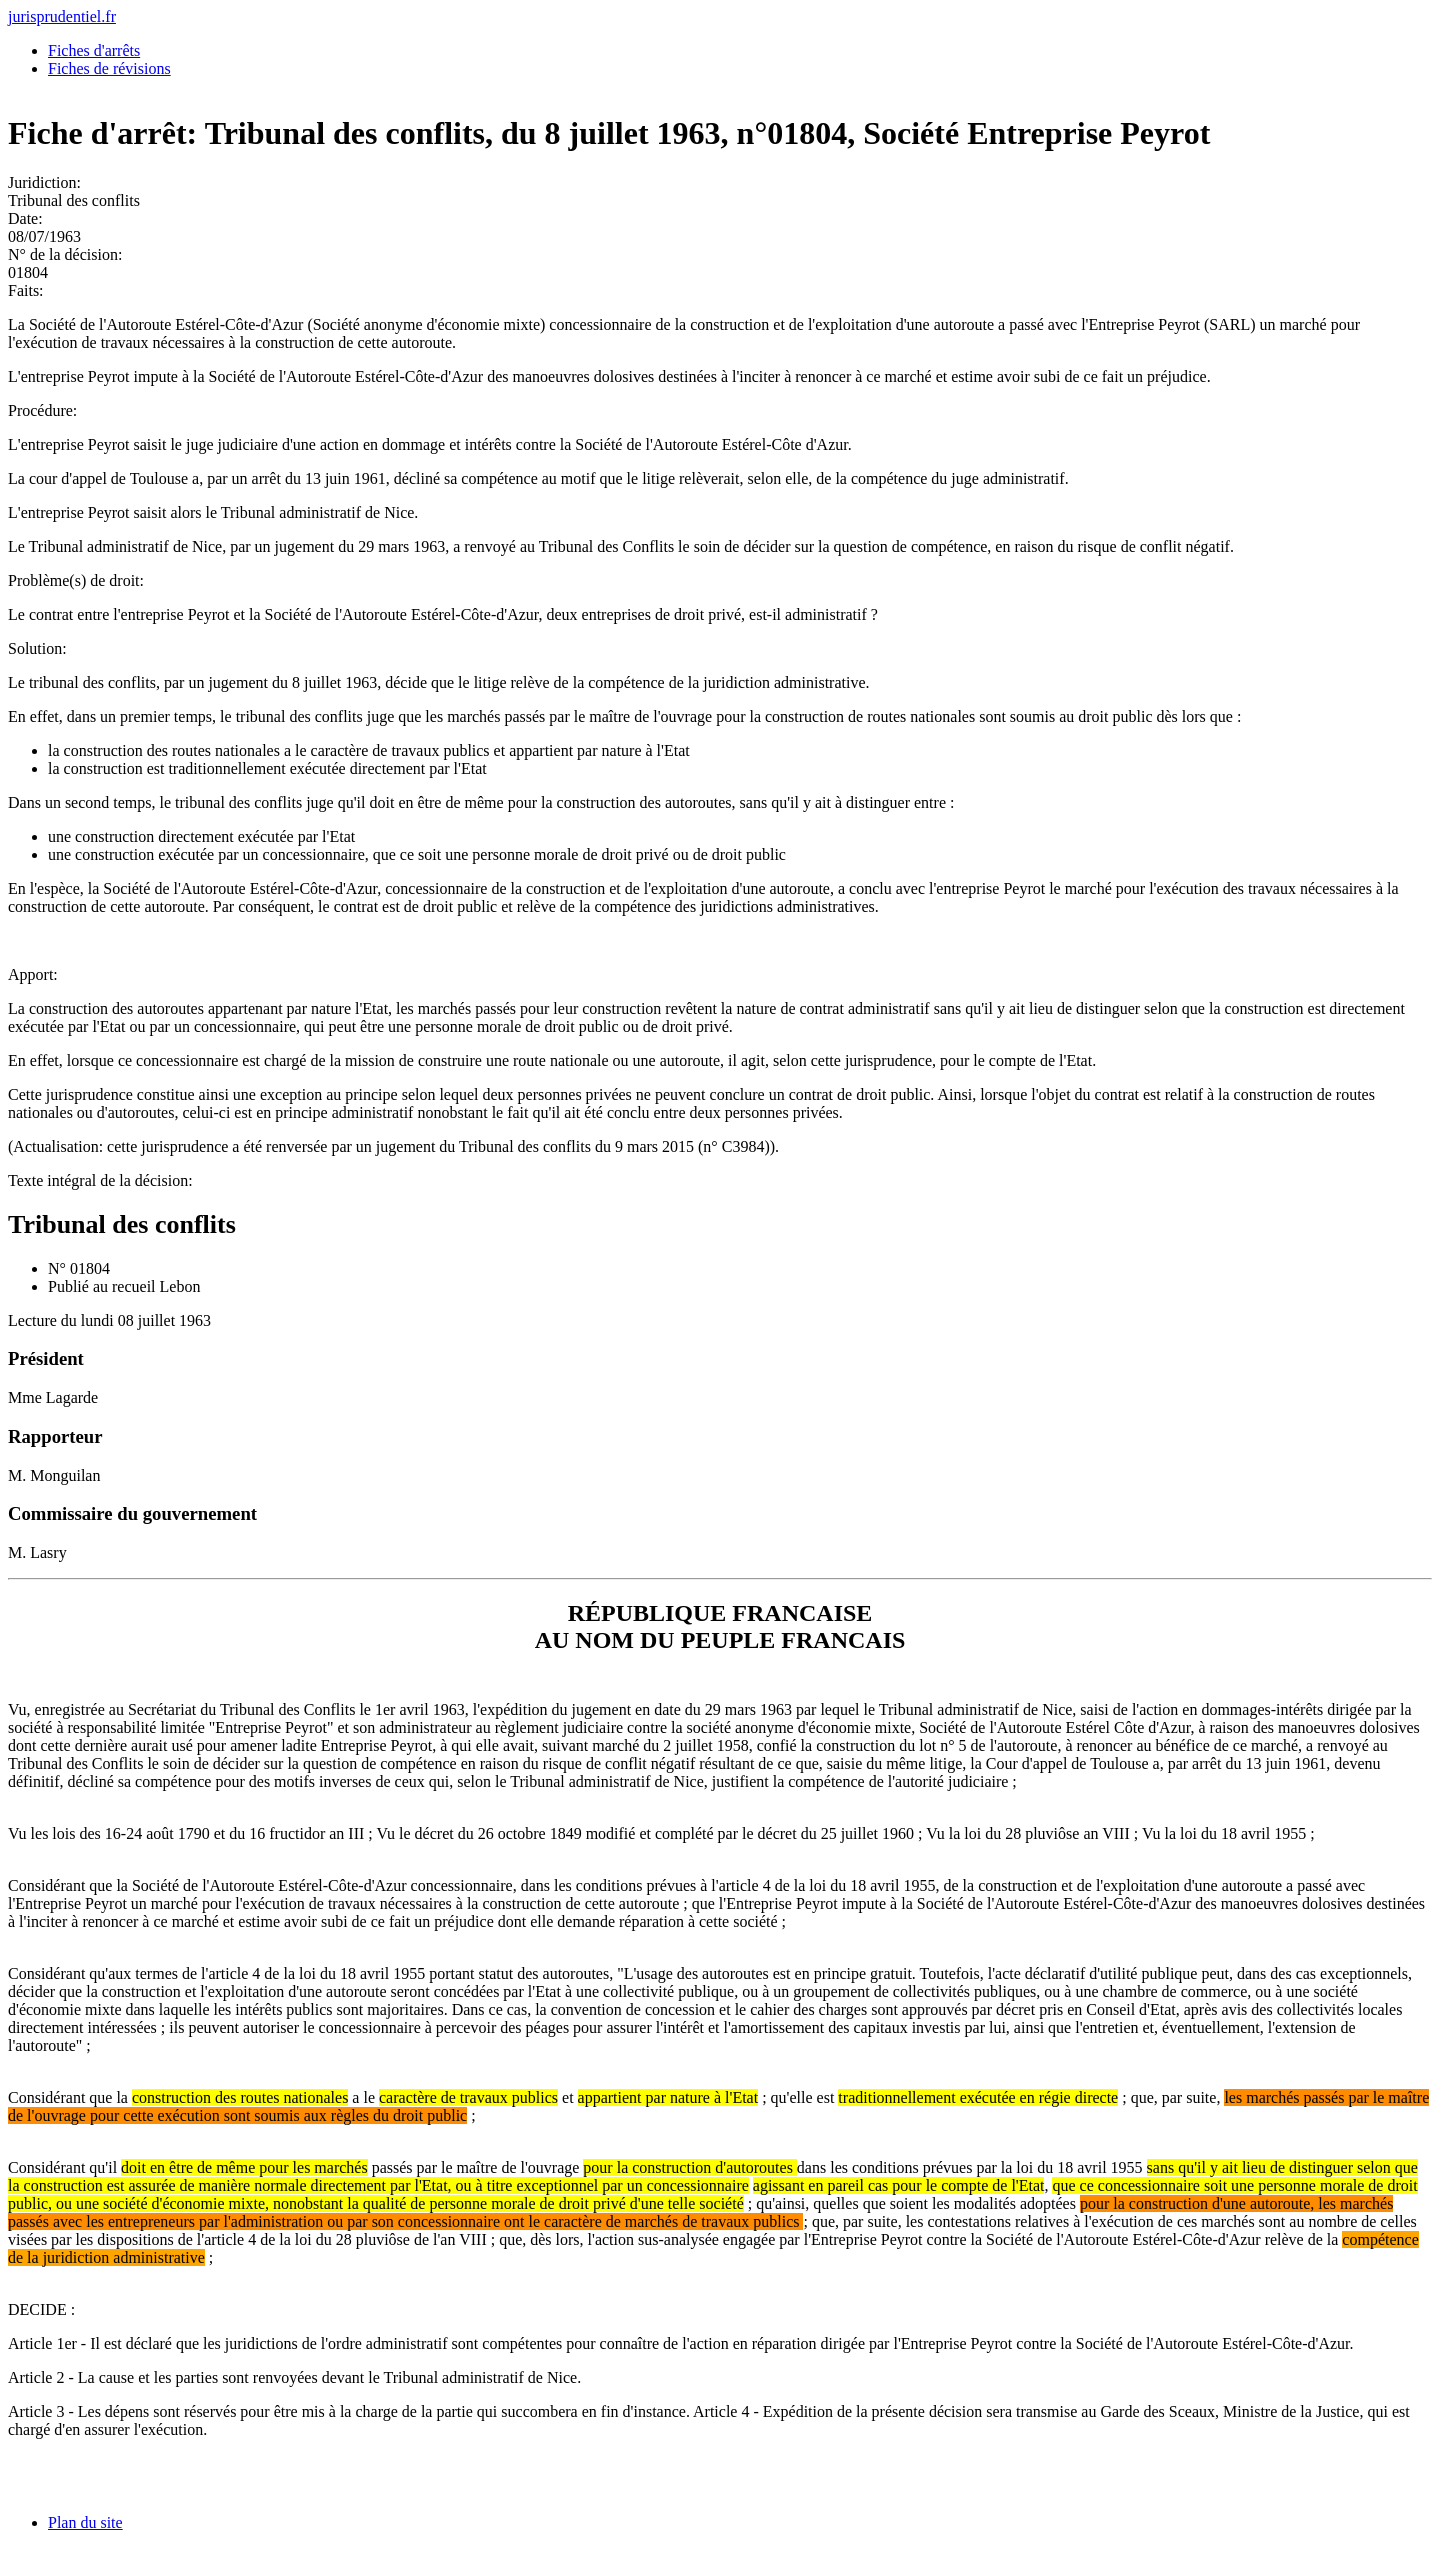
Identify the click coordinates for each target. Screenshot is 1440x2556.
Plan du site (85, 2522)
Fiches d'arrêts (94, 50)
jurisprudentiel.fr (62, 16)
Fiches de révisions (109, 68)
